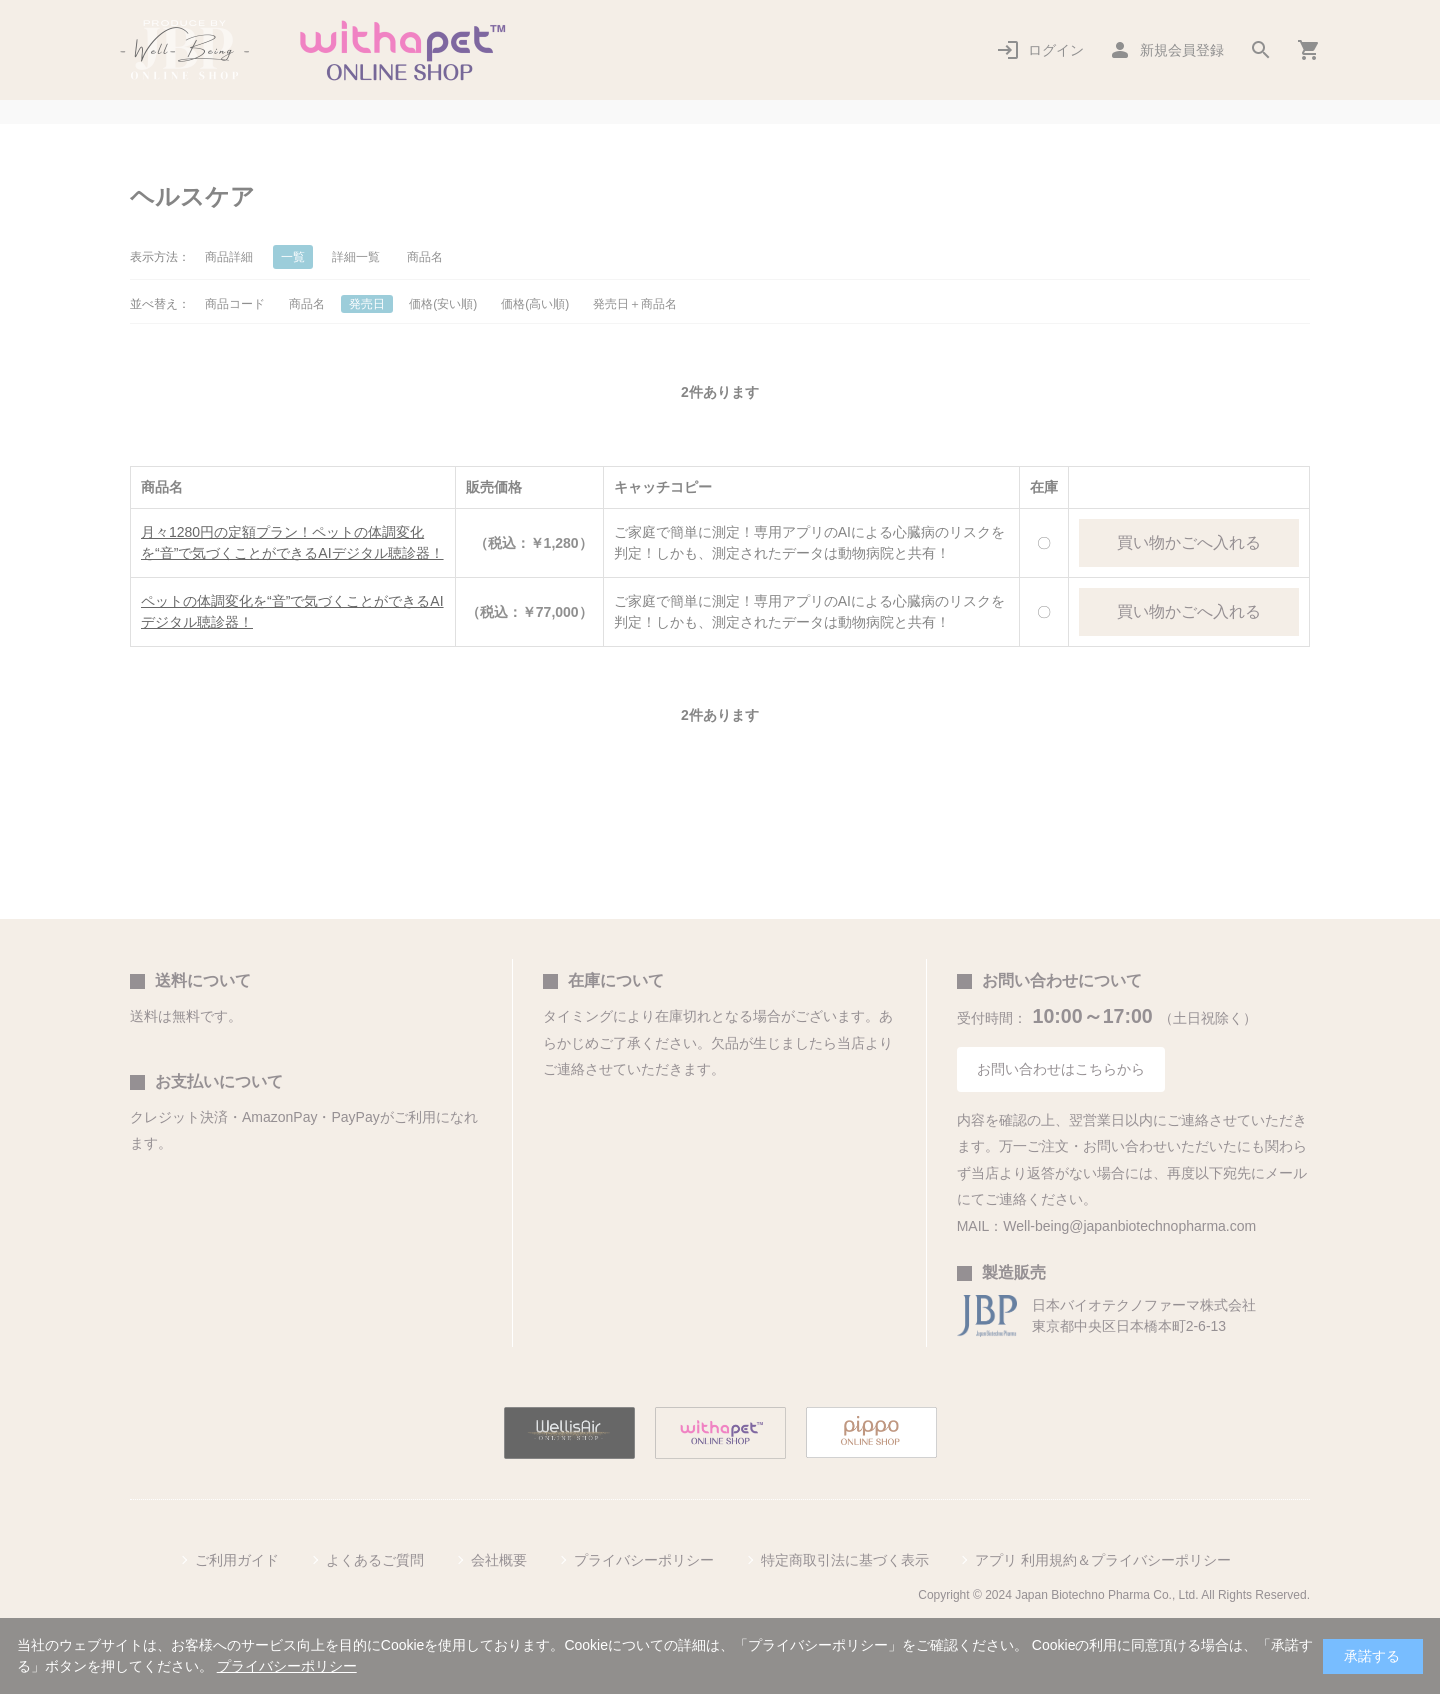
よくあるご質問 (375, 1560)
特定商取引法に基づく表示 (845, 1560)
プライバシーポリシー (644, 1560)
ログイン (1056, 50)
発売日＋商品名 (635, 304)
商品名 (425, 257)
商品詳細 (229, 257)
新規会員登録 (1182, 50)
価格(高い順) (535, 304)
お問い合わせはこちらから (1061, 1069)
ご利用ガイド (237, 1560)
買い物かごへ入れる (1189, 542)
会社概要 (499, 1560)
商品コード (235, 304)
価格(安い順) (443, 304)
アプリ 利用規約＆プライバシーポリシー (1103, 1560)
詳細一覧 (356, 257)
